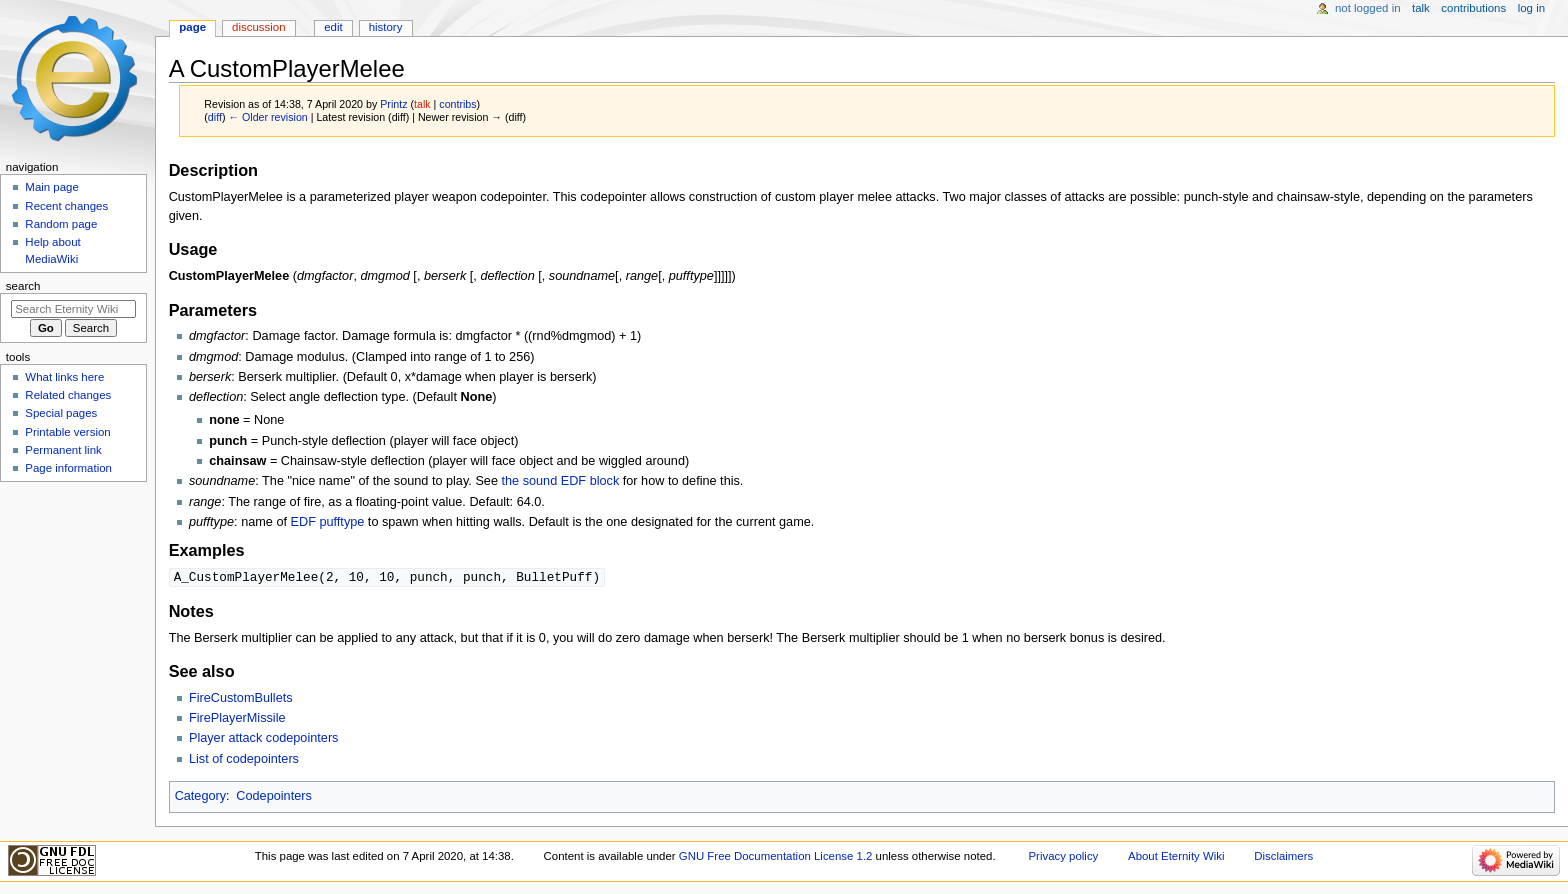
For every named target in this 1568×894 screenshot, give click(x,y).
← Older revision (267, 117)
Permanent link (63, 450)
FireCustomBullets (241, 699)
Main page (52, 187)
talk (422, 104)
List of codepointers (244, 760)
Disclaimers (1283, 857)
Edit (333, 27)
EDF (303, 522)
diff (215, 117)
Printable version (67, 432)
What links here (64, 377)
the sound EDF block (560, 481)
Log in (1531, 8)
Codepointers (273, 797)
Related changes (68, 395)
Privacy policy (1064, 857)
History (386, 27)
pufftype (341, 522)
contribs (457, 104)
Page (192, 27)
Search (23, 286)
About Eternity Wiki (1176, 857)
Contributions (1473, 8)
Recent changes (66, 206)
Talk (1421, 8)
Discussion (258, 27)
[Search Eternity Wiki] (73, 309)
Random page (61, 224)
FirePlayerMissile (237, 719)
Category (200, 797)
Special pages (61, 413)
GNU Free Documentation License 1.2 (776, 857)
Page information (68, 468)
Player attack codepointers (264, 739)
